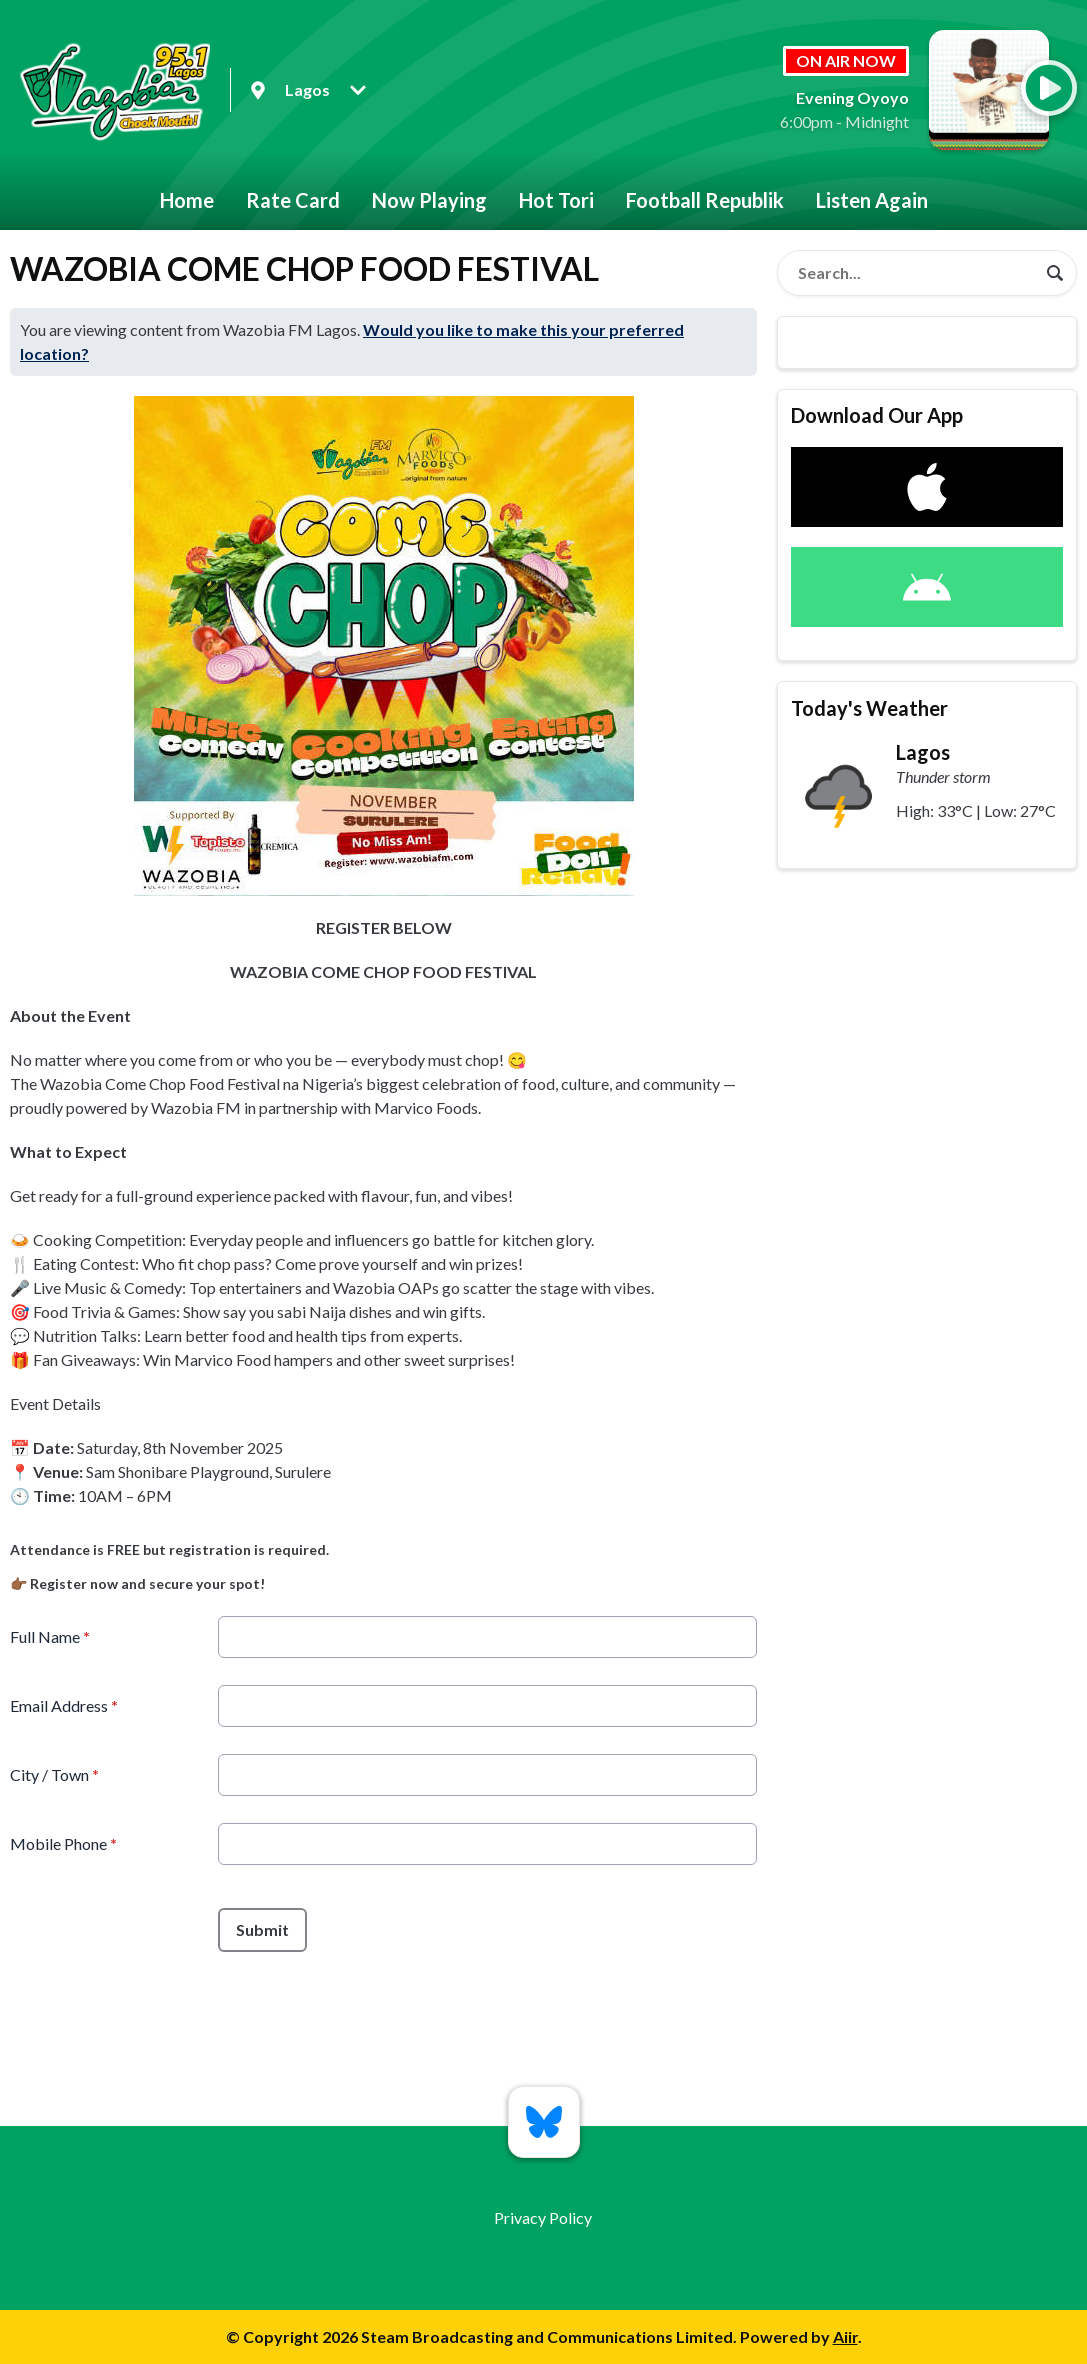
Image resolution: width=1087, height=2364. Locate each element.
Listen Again (872, 200)
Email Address (64, 1705)
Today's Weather (869, 708)
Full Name (50, 1636)
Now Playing (429, 200)
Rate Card (293, 200)
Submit (262, 1929)
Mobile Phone (63, 1843)
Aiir (845, 2336)
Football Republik (705, 200)
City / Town (54, 1774)
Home (187, 200)
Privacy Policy (543, 2217)
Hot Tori (556, 200)
